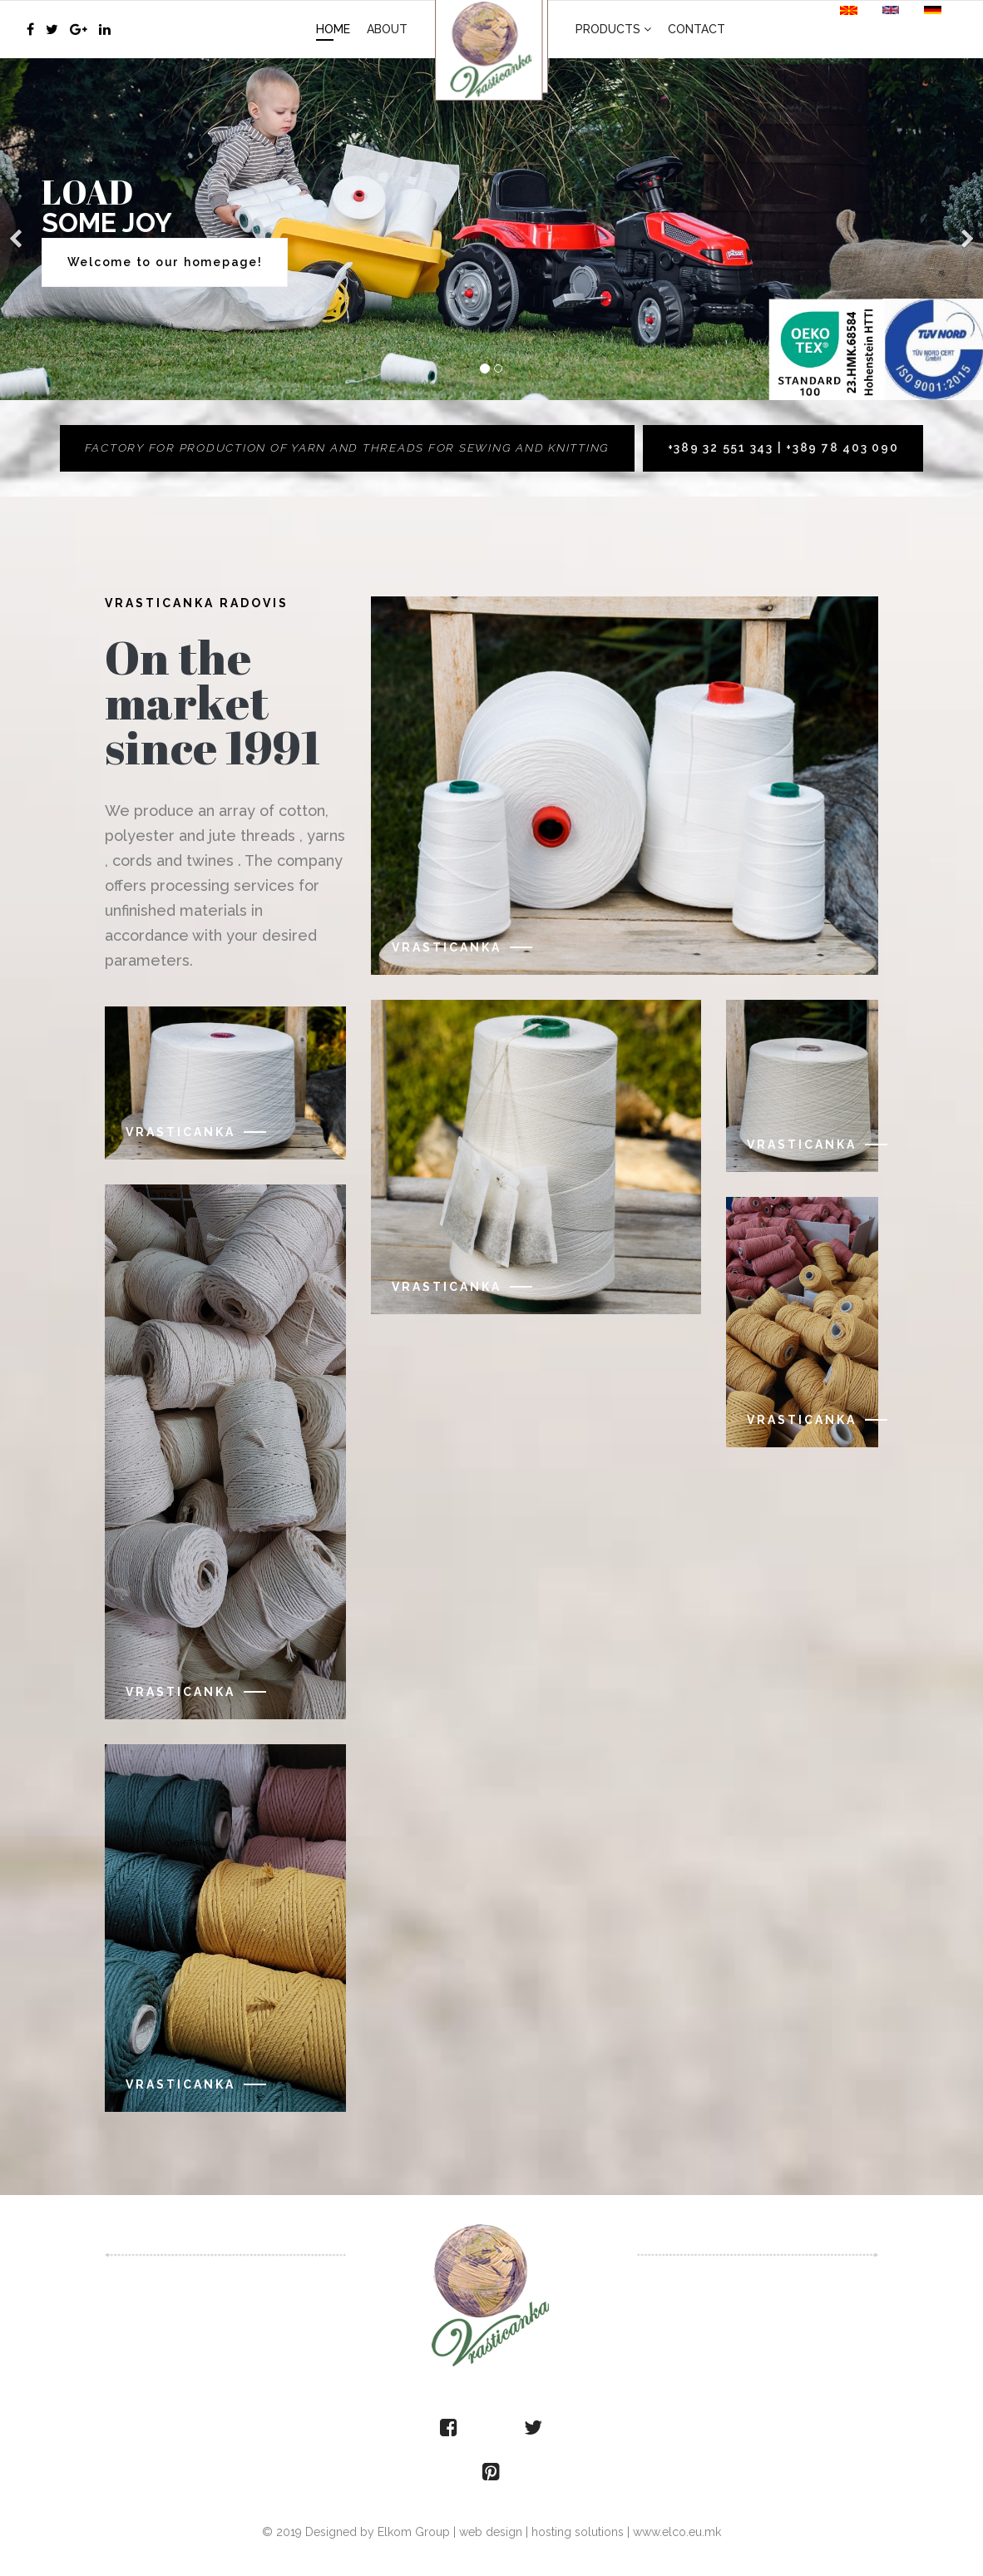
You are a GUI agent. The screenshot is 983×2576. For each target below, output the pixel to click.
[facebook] (30, 29)
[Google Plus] (78, 29)
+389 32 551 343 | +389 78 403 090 (787, 448)
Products (607, 29)
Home (333, 29)
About (387, 29)
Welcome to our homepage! (165, 262)
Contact (696, 29)
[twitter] (52, 29)
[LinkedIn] (105, 29)
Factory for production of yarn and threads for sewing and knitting (346, 448)
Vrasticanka (180, 1133)
